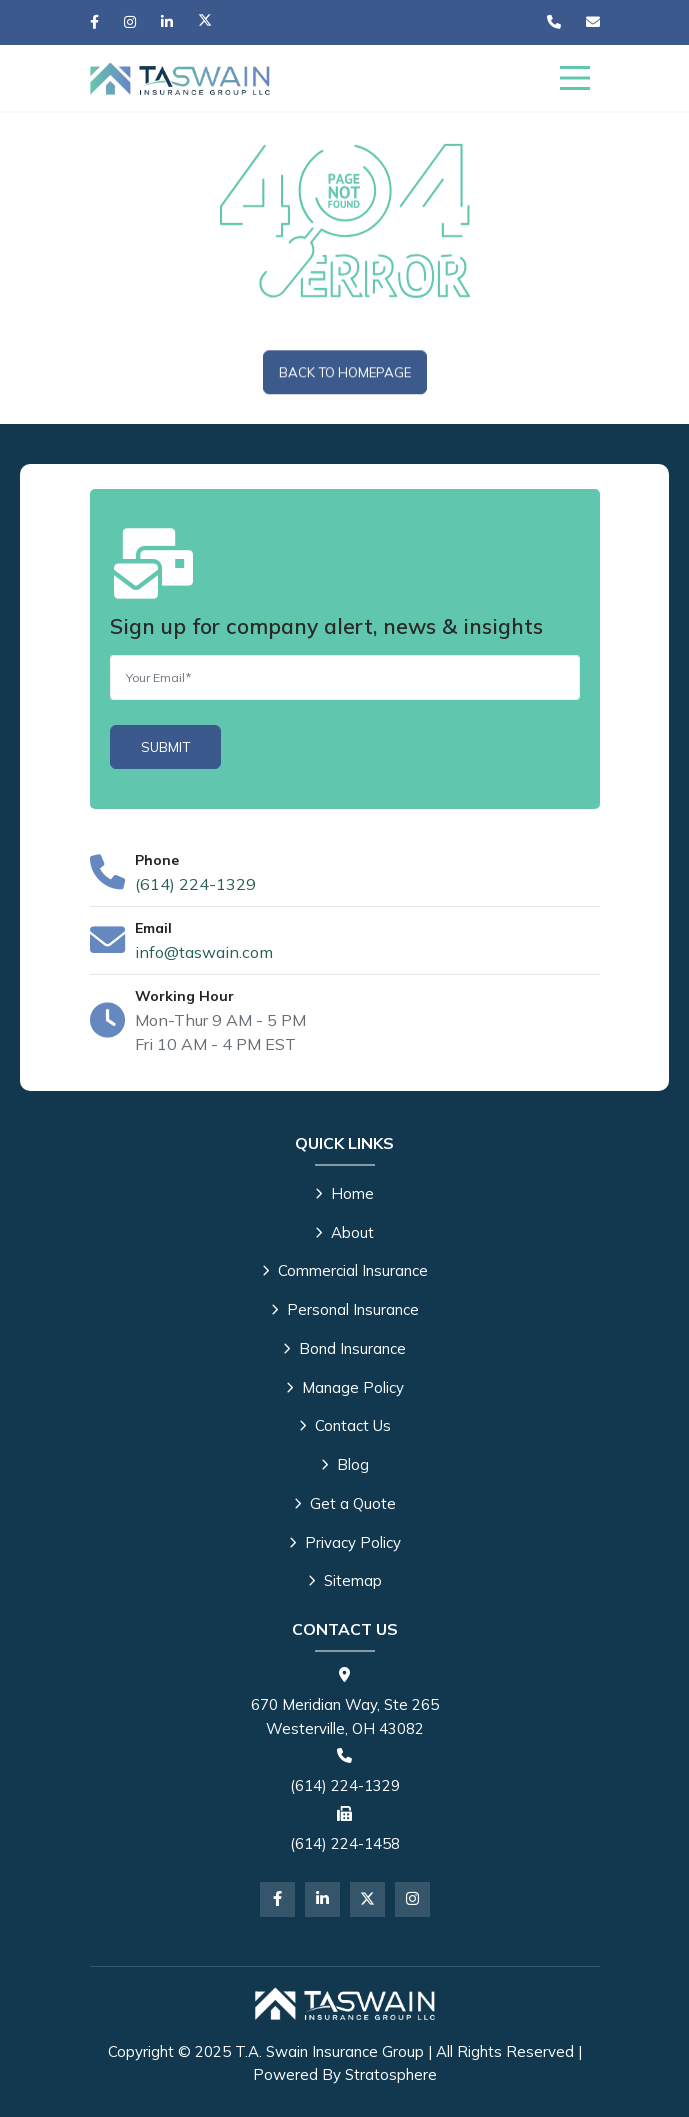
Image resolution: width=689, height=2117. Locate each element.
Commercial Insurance (345, 1270)
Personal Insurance (345, 1309)
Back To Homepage (345, 373)
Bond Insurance (344, 1348)
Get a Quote (345, 1503)
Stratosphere (391, 2074)
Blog (345, 1464)
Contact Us (345, 1425)
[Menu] (575, 78)
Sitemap (345, 1580)
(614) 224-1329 (195, 884)
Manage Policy (345, 1387)
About (344, 1232)
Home (344, 1193)
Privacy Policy (345, 1542)
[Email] (345, 677)
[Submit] (165, 747)
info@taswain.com (204, 952)
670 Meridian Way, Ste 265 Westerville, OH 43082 (345, 1716)
